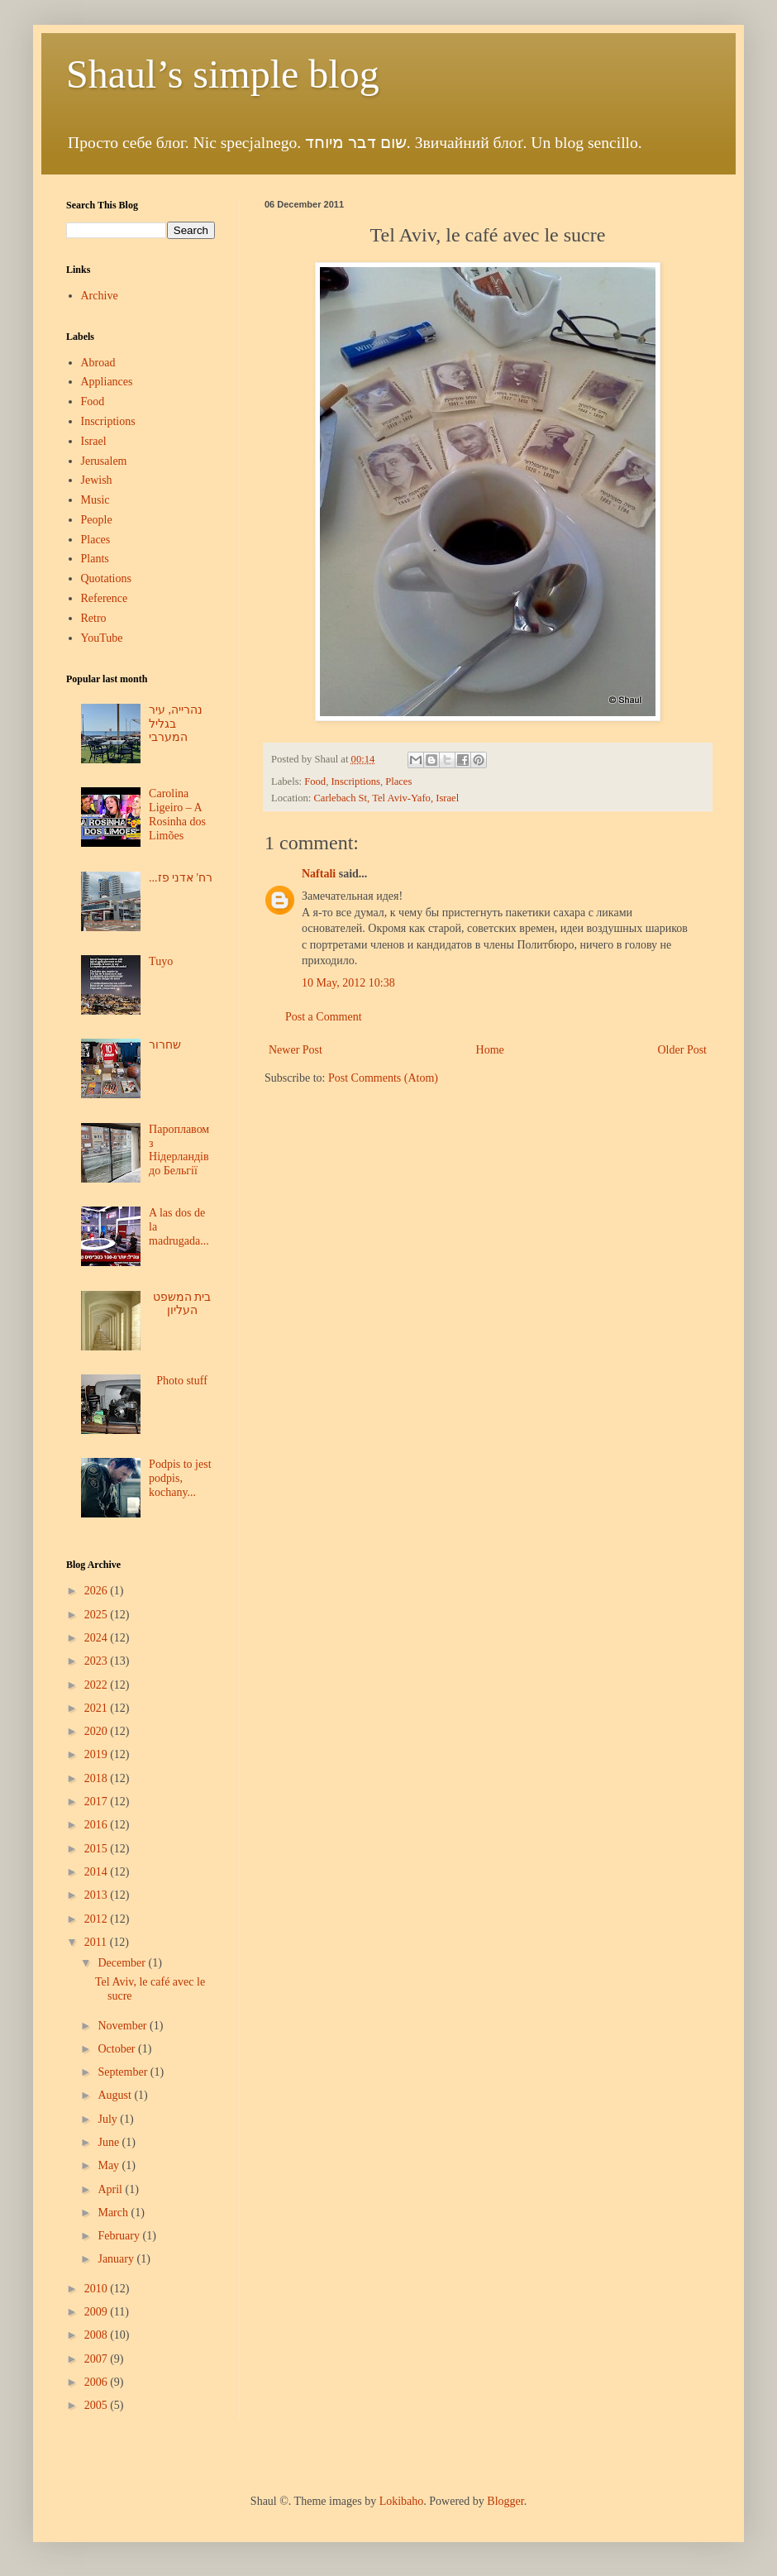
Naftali (319, 873)
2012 (97, 1919)
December (123, 1963)
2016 (97, 1824)
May (110, 2165)
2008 (97, 2335)
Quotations (106, 578)
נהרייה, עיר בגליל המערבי (176, 724)
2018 (97, 1778)
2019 (97, 1754)
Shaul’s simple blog (222, 74)
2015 (97, 1848)
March (114, 2212)
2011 (97, 1942)
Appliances (107, 381)
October (118, 2049)
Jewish (96, 480)
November (124, 2025)
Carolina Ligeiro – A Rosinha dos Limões (177, 814)
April (111, 2189)
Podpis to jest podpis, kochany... (180, 1478)
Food (315, 781)
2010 (97, 2288)
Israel (94, 441)
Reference (104, 598)
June (110, 2142)
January (117, 2259)
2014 (97, 1872)
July (109, 2119)
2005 (97, 2405)
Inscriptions (355, 781)
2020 (97, 1731)
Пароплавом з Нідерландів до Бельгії (179, 1150)
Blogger (505, 2501)
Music (95, 500)
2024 (97, 1638)
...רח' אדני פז (180, 878)
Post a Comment (323, 1017)
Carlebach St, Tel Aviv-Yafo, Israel (386, 798)
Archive (99, 295)
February (120, 2236)
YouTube (102, 638)
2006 (97, 2382)
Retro (94, 618)
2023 (97, 1661)
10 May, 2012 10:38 (348, 983)
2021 (97, 1708)
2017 (97, 1801)
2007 (97, 2359)
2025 (97, 1614)
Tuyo (161, 961)
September (124, 2072)
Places (398, 781)
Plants (95, 558)
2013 (97, 1895)
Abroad (98, 362)
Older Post (683, 1050)
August (116, 2095)
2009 (97, 2312)
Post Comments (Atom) (383, 1078)
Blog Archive (93, 1564)
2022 (97, 1685)
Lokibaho (401, 2501)
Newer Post (295, 1050)
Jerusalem (104, 461)
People (96, 520)
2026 (97, 1590)
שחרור (165, 1045)
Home (490, 1050)
